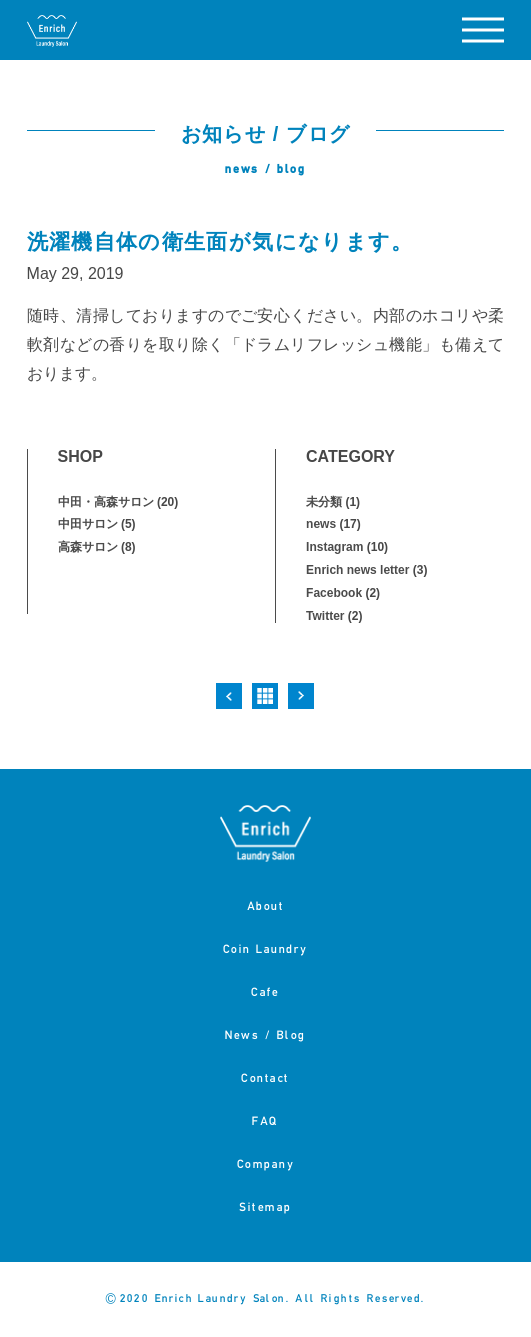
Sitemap (265, 1206)
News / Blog (265, 1034)
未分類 (324, 502)
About (266, 905)
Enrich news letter (357, 570)
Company (266, 1163)
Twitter (325, 616)
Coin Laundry (265, 948)
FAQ (265, 1120)
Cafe (265, 991)
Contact (265, 1077)
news (321, 524)
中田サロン (88, 524)
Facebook (334, 593)
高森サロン (88, 547)
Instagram (334, 547)
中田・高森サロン (106, 502)
